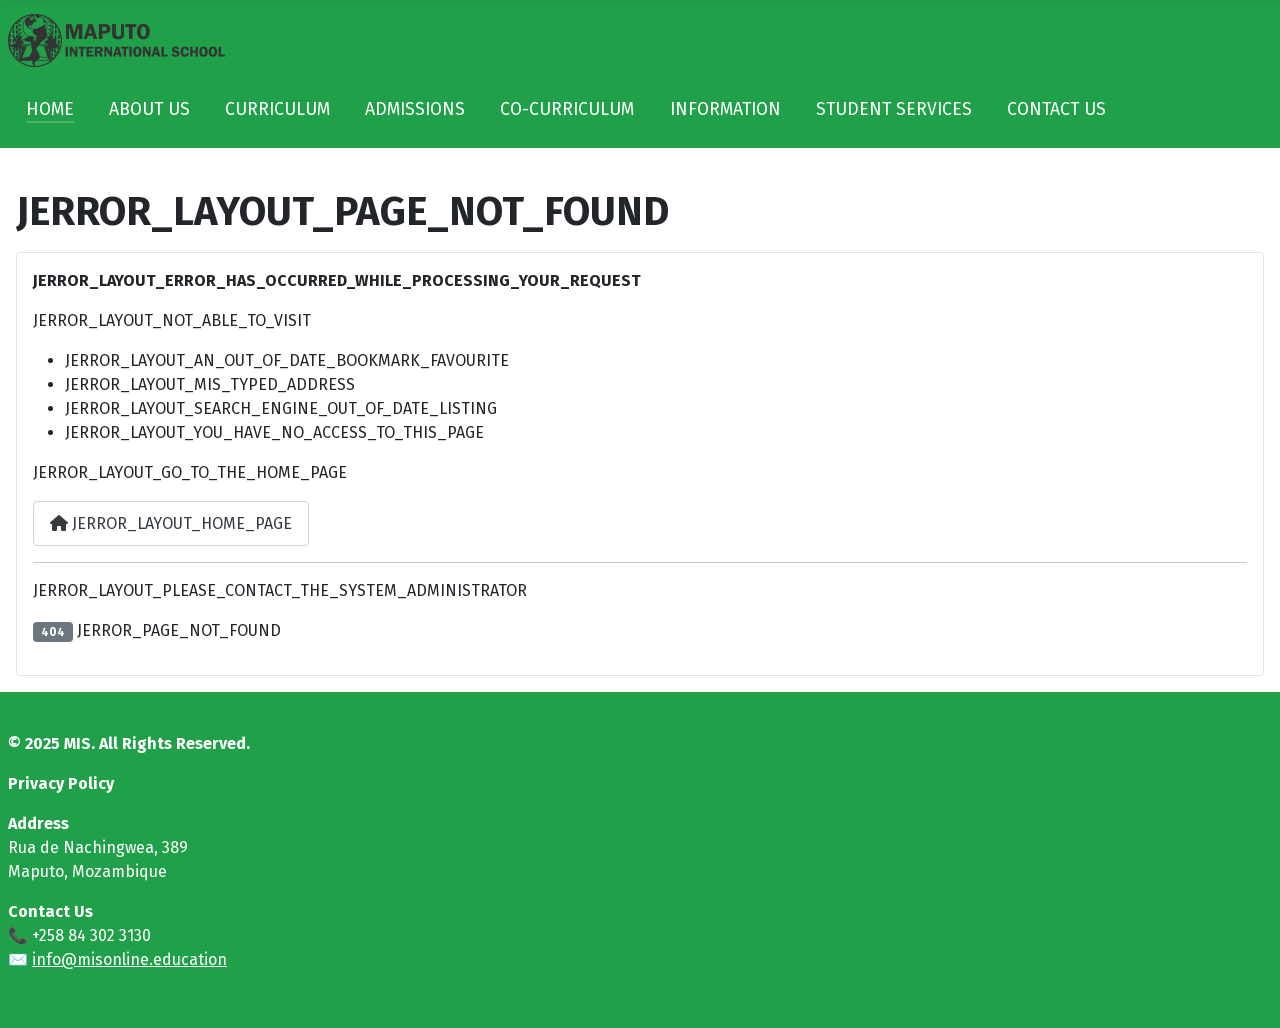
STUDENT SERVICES (894, 109)
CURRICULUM (277, 109)
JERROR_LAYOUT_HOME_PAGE (171, 523)
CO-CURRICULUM (567, 109)
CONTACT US (1056, 109)
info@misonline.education (129, 959)
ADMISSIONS (415, 109)
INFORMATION (725, 109)
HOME (50, 109)
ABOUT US (149, 109)
